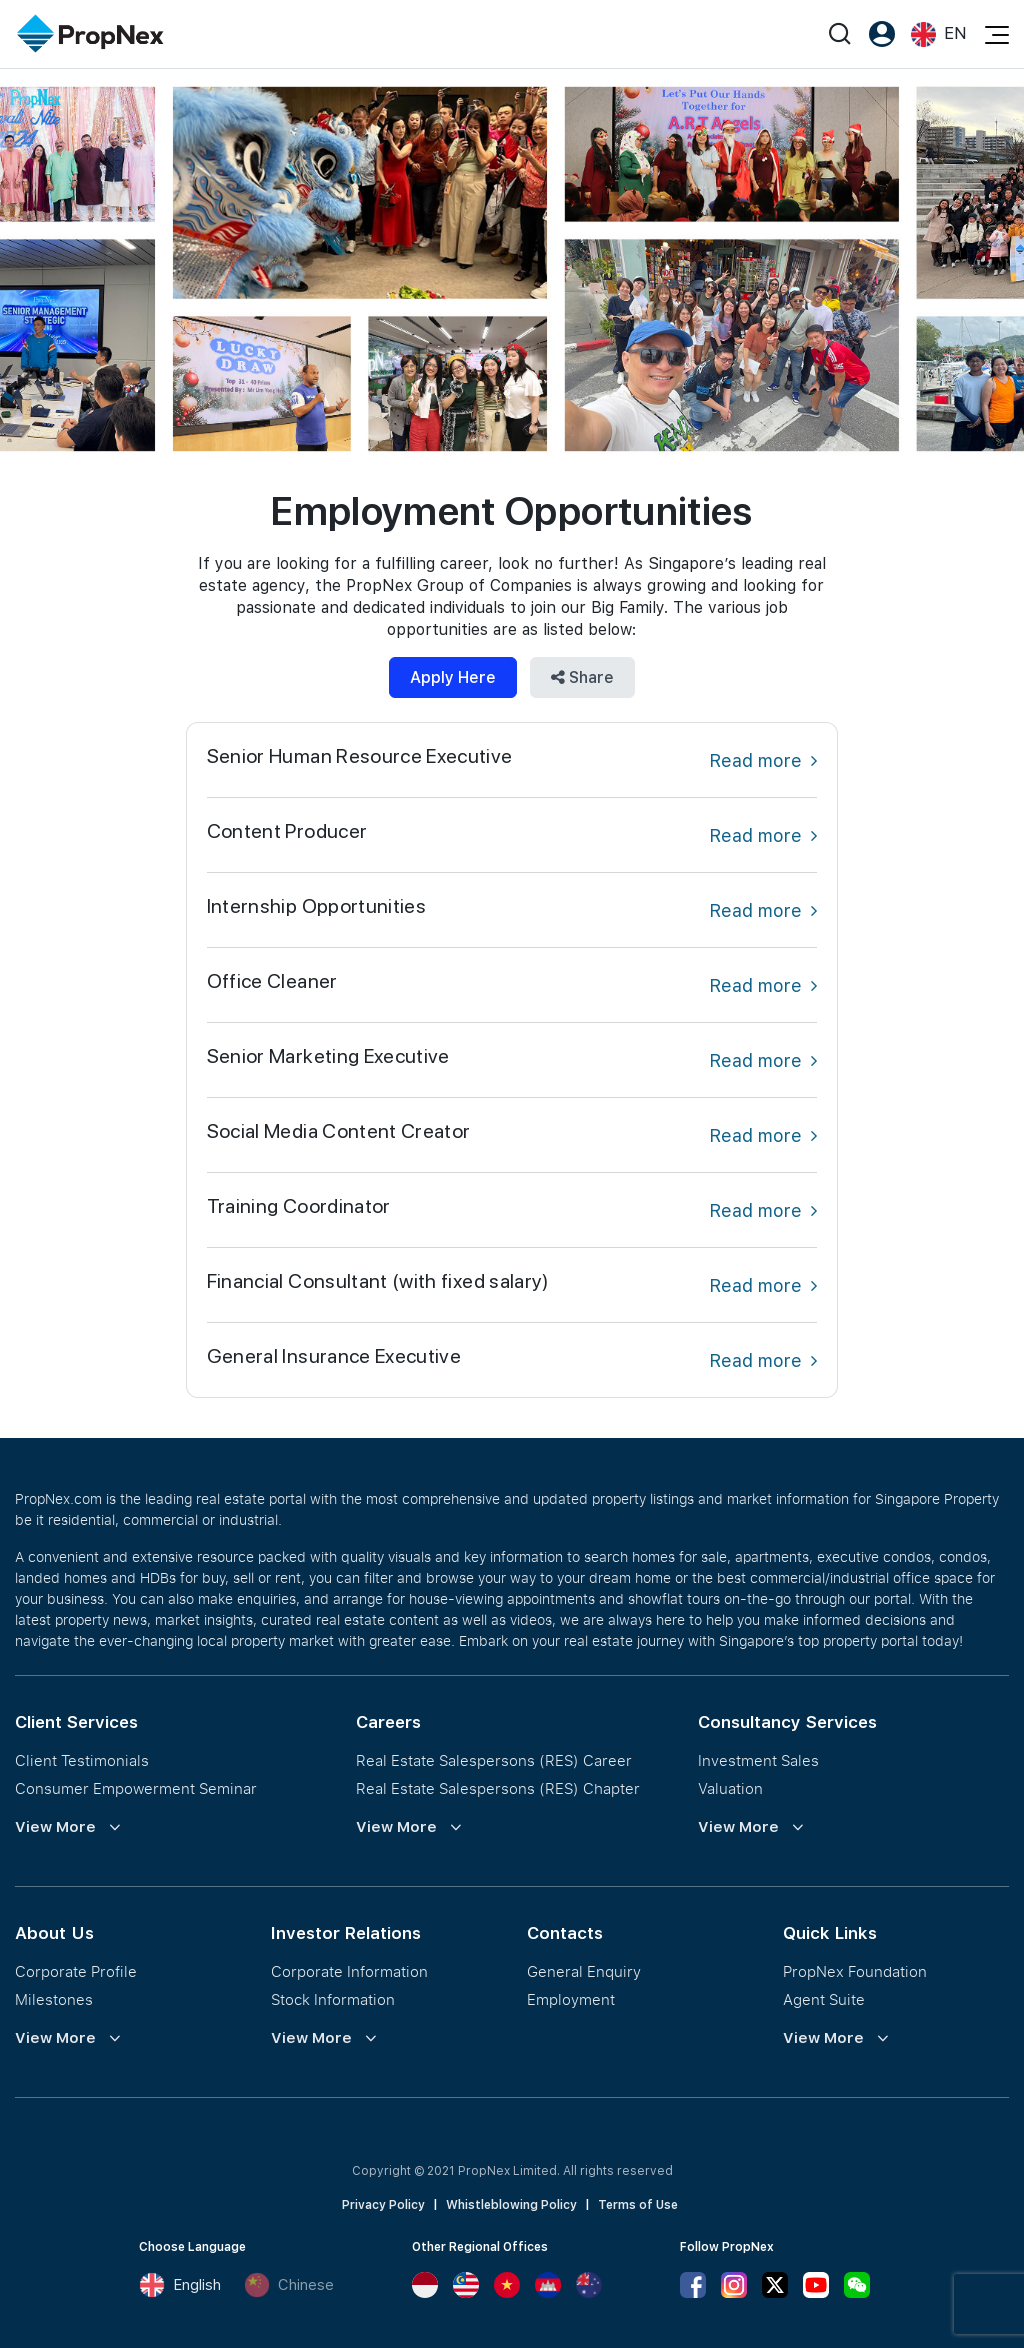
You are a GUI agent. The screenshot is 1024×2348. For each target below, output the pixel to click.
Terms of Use (638, 2205)
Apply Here (453, 677)
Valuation (730, 1788)
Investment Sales (758, 1760)
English (180, 2285)
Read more (763, 760)
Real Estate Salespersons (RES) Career (494, 1760)
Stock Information (333, 1999)
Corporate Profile (76, 1971)
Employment (571, 1999)
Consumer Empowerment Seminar (136, 1788)
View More (55, 1827)
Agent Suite (824, 1999)
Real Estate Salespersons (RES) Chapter (498, 1788)
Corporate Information (349, 1971)
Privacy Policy (383, 2205)
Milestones (54, 1999)
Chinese (289, 2285)
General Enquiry (584, 1971)
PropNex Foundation (855, 1971)
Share (582, 677)
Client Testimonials (82, 1760)
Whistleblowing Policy (511, 2205)
